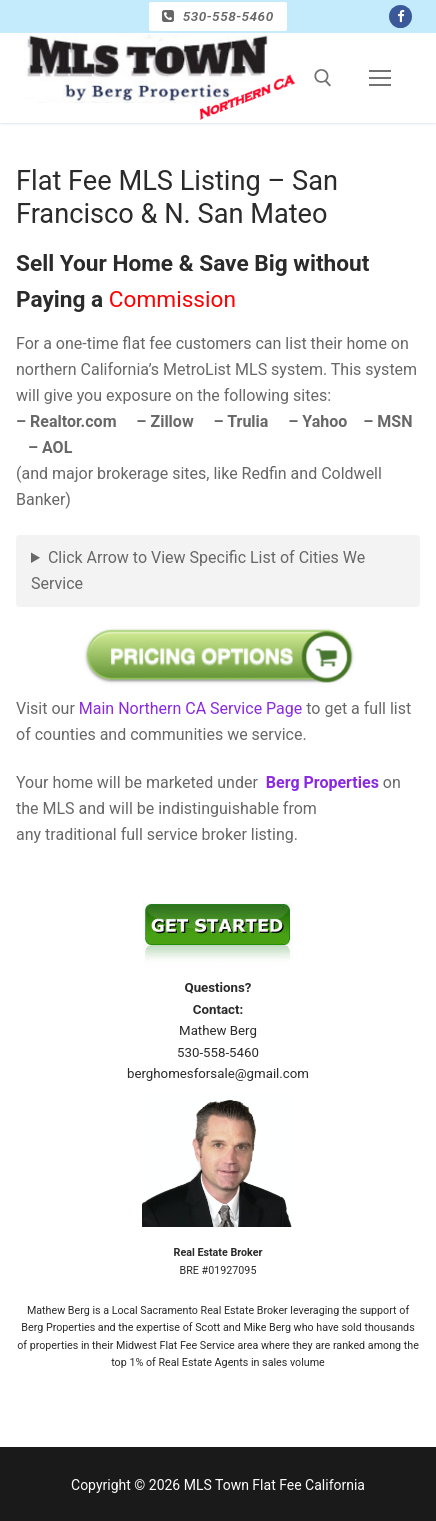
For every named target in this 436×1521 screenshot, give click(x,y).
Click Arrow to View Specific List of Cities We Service (198, 570)
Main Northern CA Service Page (191, 708)
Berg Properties (322, 782)
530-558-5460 (217, 16)
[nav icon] (380, 78)
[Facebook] (400, 16)
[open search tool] (323, 78)
